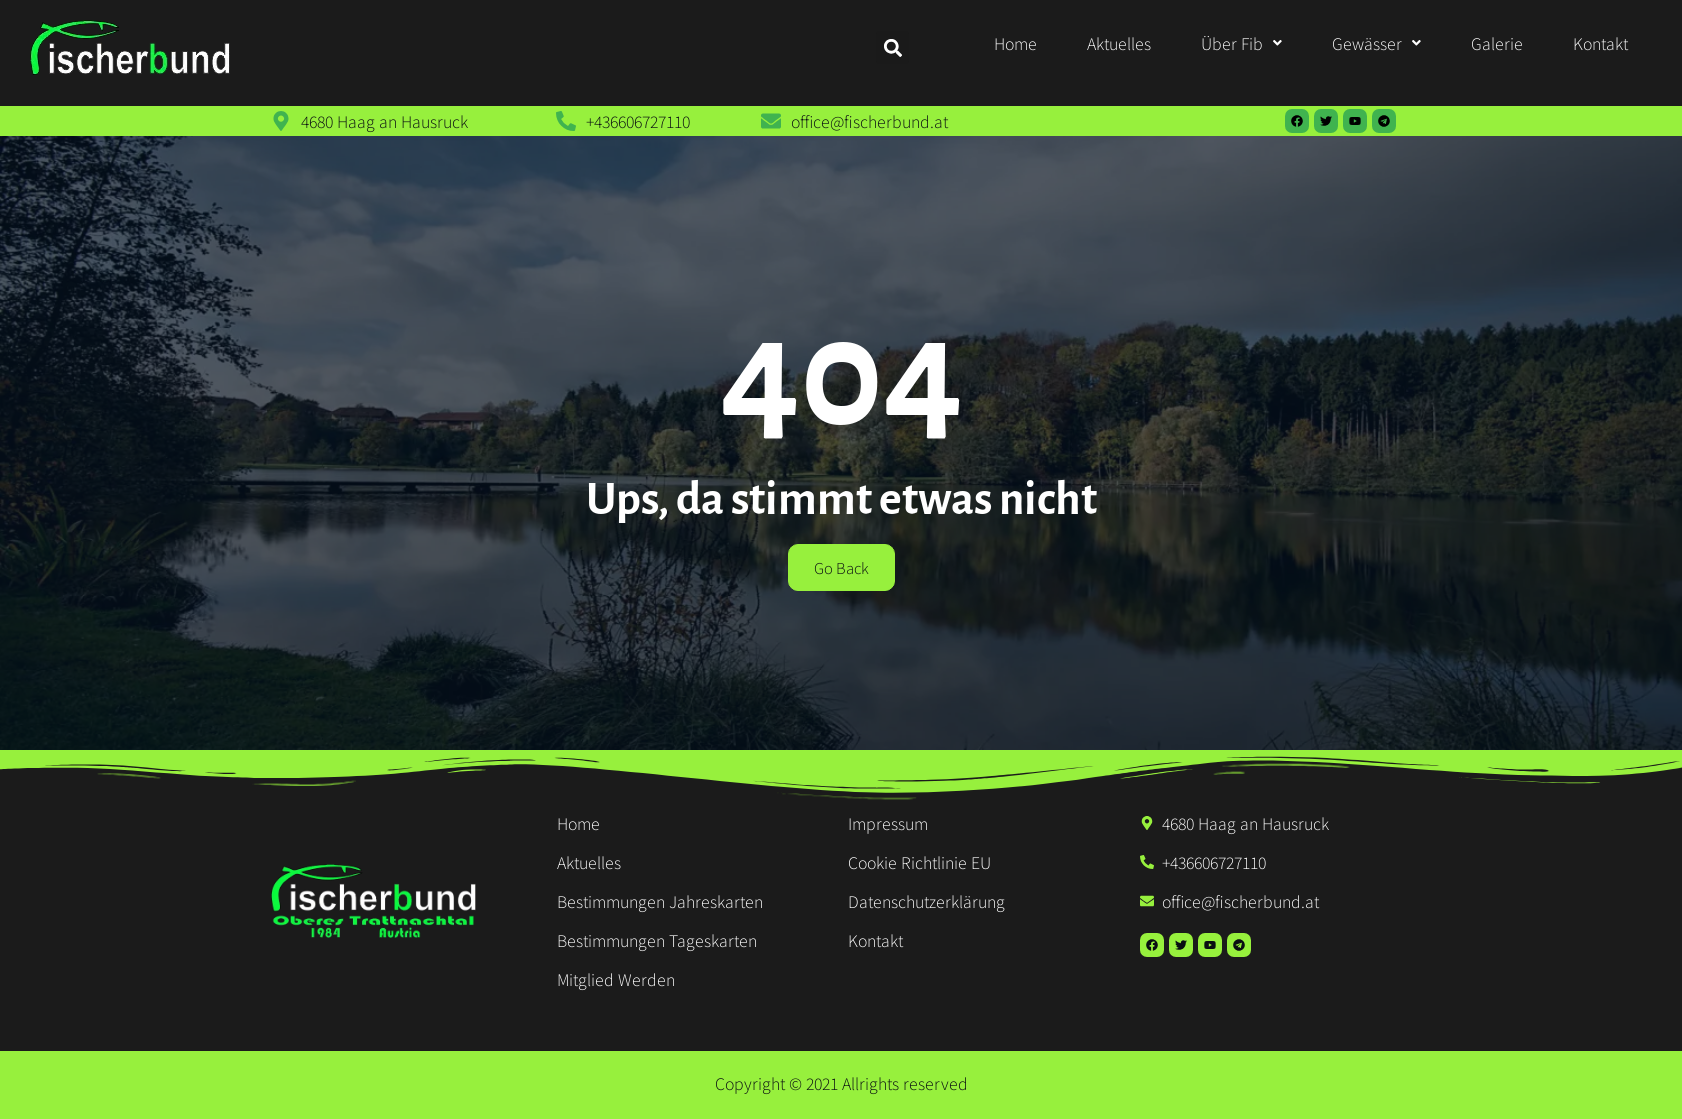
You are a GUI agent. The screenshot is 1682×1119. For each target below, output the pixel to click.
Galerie (1497, 43)
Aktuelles (1119, 43)
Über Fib (1241, 43)
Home (1015, 43)
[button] (1241, 43)
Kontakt (1600, 43)
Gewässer (1376, 43)
